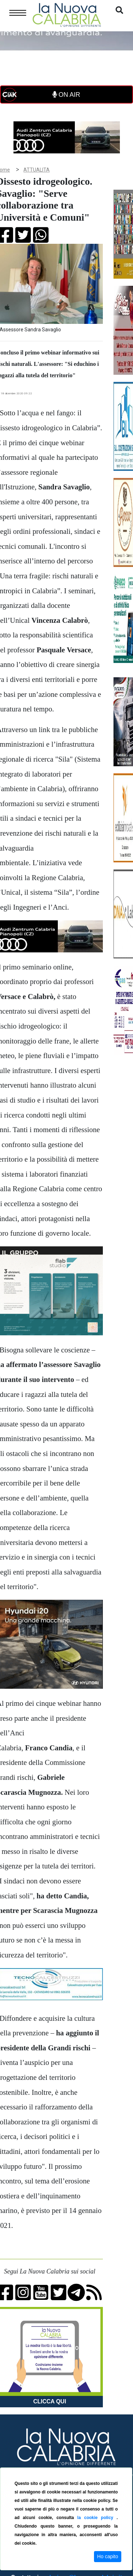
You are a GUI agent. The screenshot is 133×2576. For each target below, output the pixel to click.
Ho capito (107, 2556)
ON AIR (66, 94)
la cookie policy (97, 2517)
